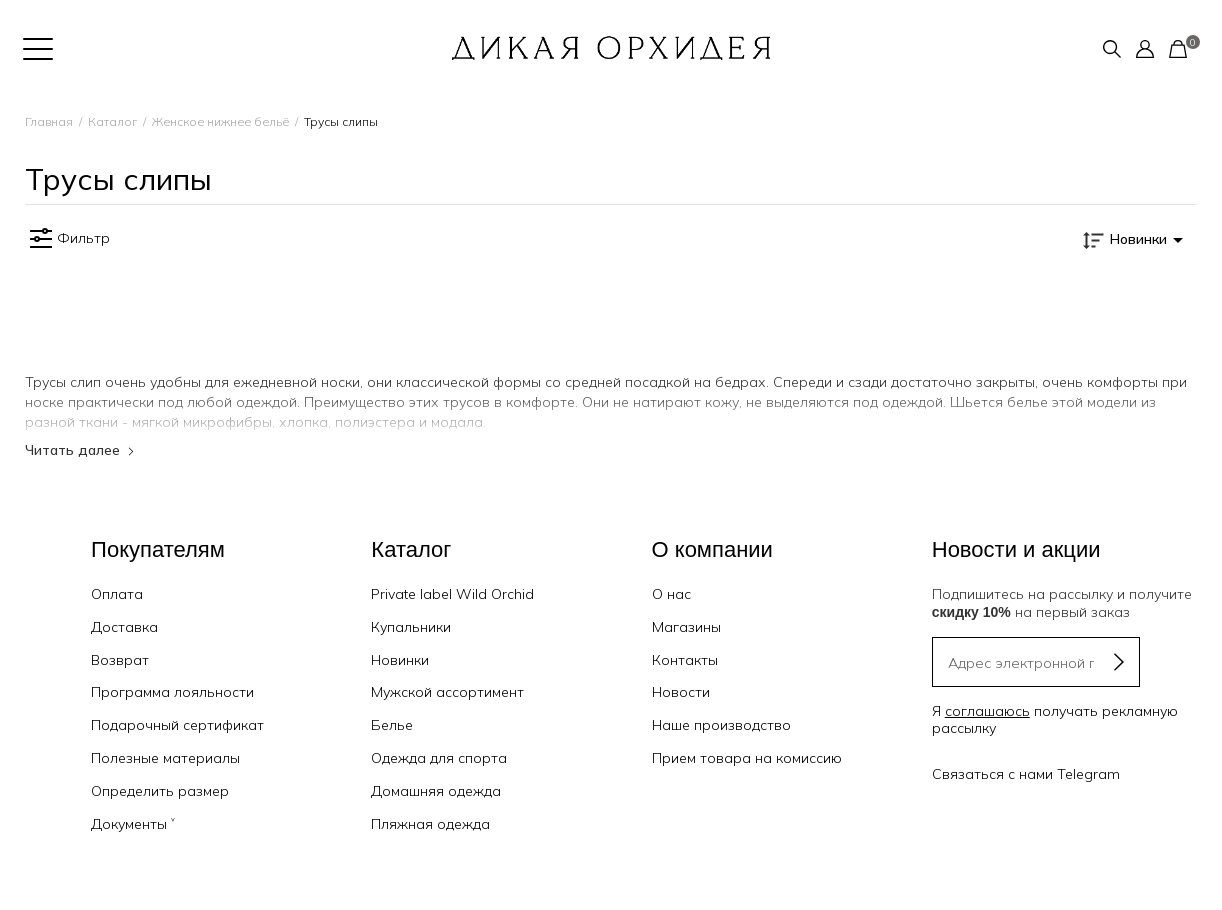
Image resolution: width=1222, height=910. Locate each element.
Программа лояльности (172, 692)
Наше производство (721, 725)
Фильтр (67, 239)
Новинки (400, 660)
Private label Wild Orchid (452, 594)
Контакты (685, 660)
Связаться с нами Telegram (1026, 774)
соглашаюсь (987, 711)
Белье (392, 725)
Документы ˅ (133, 824)
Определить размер (160, 791)
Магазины (686, 627)
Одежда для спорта (439, 758)
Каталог (112, 121)
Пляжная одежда (430, 824)
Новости (681, 692)
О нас (671, 594)
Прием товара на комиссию (747, 758)
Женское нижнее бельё (220, 121)
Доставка (124, 627)
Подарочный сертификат (177, 725)
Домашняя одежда (436, 791)
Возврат (120, 660)
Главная (49, 121)
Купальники (411, 627)
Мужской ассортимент (447, 692)
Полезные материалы (165, 758)
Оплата (117, 594)
